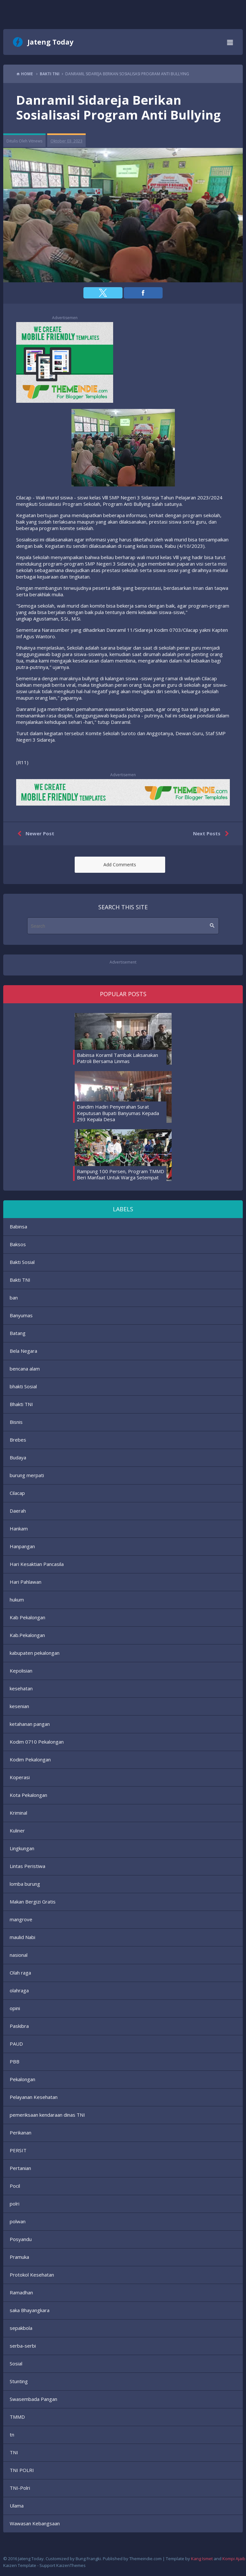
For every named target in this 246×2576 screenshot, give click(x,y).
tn (12, 2434)
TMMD (17, 2417)
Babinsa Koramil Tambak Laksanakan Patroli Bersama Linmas (117, 1058)
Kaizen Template (19, 2565)
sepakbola (21, 2328)
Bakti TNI (20, 1280)
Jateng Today (50, 42)
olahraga (19, 1990)
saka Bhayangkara (29, 2310)
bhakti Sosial (23, 1386)
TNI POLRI (22, 2470)
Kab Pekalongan (27, 1617)
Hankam (19, 1528)
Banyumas (21, 1315)
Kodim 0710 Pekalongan (37, 1741)
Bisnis (16, 1422)
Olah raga (20, 1972)
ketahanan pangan (30, 1724)
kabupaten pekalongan (34, 1653)
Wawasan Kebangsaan (35, 2523)
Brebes (18, 1439)
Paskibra (19, 2026)
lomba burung (25, 1884)
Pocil (15, 2186)
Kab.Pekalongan (27, 1635)
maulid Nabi (22, 1937)
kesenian (19, 1706)
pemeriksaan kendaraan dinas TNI (47, 2115)
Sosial (16, 2363)
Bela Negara (23, 1351)
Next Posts (212, 833)
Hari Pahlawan (25, 1582)
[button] (103, 292)
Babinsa (18, 1226)
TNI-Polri (20, 2488)
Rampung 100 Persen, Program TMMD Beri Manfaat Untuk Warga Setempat (120, 1174)
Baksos (18, 1244)
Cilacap (17, 1493)
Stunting (19, 2381)
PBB (14, 2061)
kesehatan (21, 1688)
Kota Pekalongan (28, 1795)
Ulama (17, 2505)
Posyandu (21, 2239)
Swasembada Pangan (33, 2399)
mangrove (21, 1919)
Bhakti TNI (21, 1404)
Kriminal (18, 1812)
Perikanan (20, 2132)
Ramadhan (21, 2292)
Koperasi (20, 1777)
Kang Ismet (202, 2558)
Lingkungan (22, 1848)
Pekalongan (22, 2079)
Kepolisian (21, 1670)
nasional (18, 1955)
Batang (18, 1333)
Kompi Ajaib (233, 2558)
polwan (18, 2221)
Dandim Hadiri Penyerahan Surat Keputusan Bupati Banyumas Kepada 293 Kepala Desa (118, 1112)
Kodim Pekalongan (30, 1759)
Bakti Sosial (22, 1262)
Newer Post (34, 833)
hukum (17, 1599)
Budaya (18, 1457)
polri (14, 2203)
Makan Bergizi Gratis (33, 1901)
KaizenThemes (71, 2565)
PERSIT (18, 2150)
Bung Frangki (88, 2558)
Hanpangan (22, 1546)
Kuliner (17, 1830)
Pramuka (19, 2257)
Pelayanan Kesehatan (34, 2097)
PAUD (16, 2043)
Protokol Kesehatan (32, 2274)
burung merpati (27, 1475)
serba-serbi (23, 2345)
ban (14, 1297)
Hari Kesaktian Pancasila (37, 1564)
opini (15, 2008)
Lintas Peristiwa (27, 1866)
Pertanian (20, 2168)
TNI (14, 2452)
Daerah (18, 1510)
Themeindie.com (145, 2558)
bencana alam (25, 1368)
